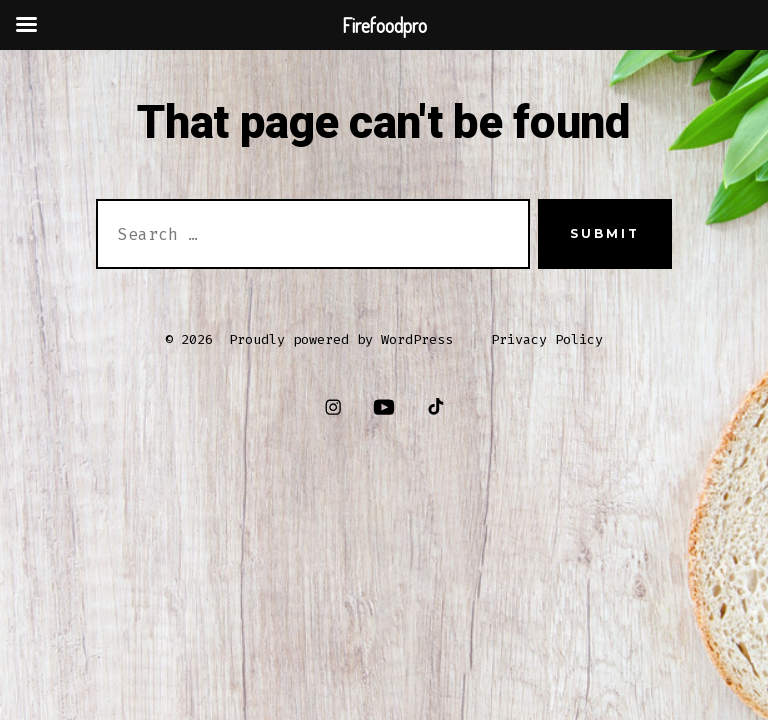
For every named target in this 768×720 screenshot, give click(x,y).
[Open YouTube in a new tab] (384, 407)
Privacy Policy (547, 339)
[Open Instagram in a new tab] (333, 407)
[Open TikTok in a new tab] (434, 407)
